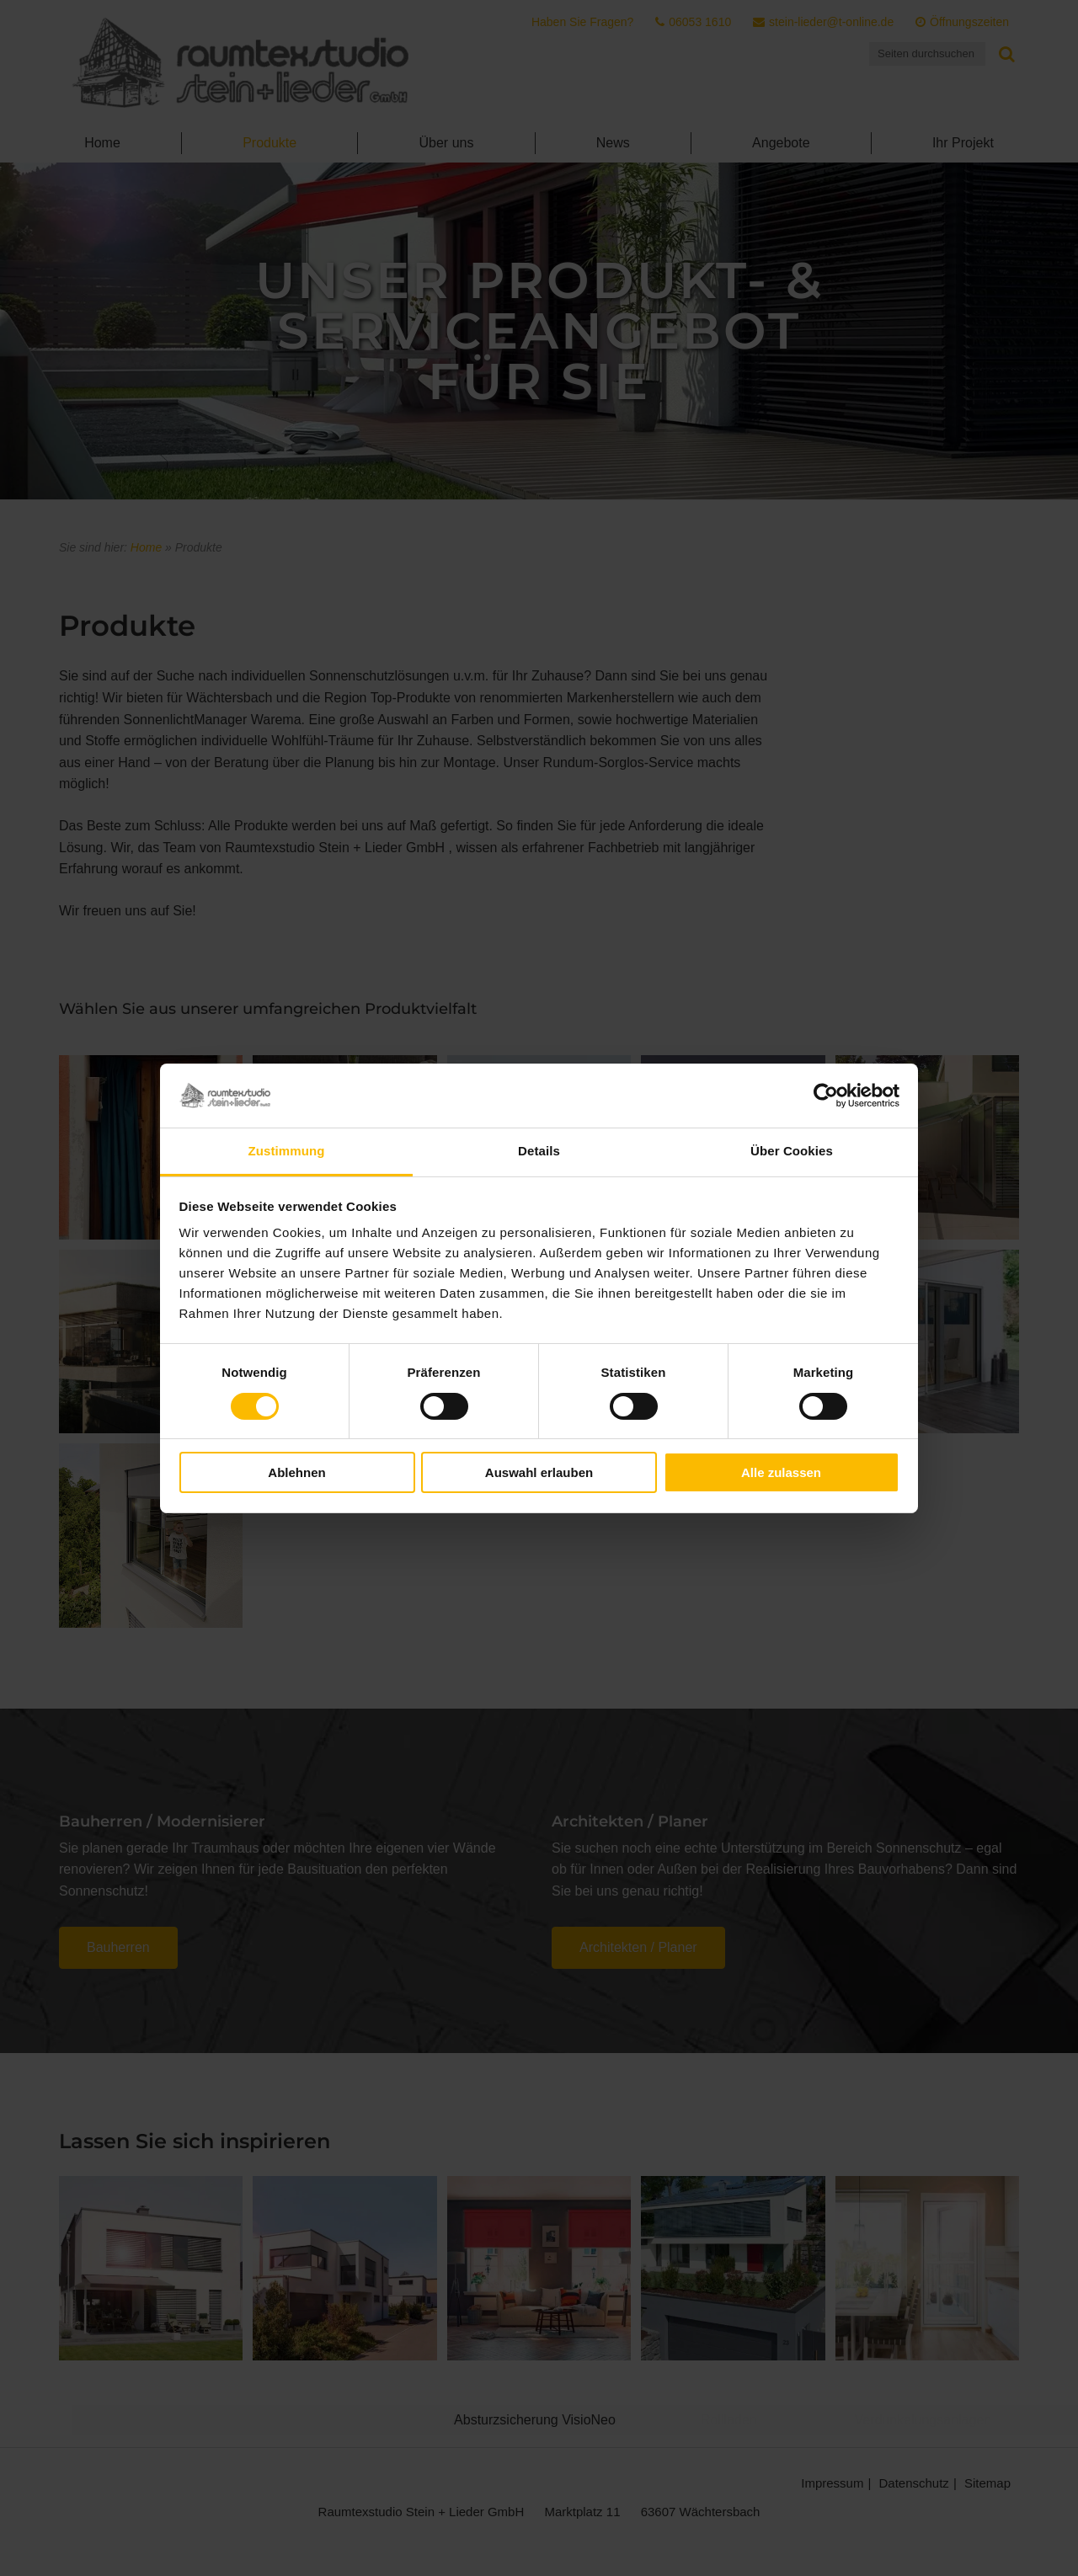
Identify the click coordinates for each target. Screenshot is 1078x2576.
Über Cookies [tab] (791, 1151)
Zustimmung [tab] (286, 1151)
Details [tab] (539, 1151)
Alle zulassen (781, 1472)
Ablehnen (296, 1472)
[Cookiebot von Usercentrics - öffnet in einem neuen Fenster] (825, 1095)
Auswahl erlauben (539, 1472)
